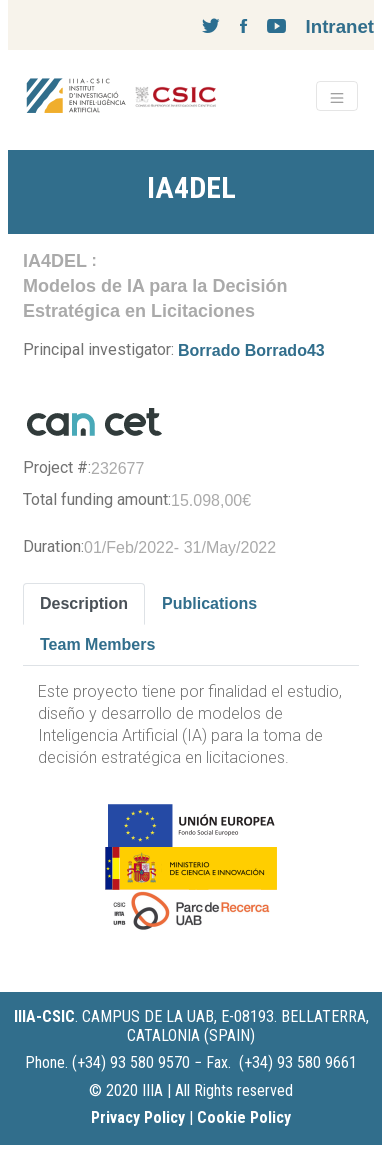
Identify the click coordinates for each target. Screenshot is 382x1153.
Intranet (340, 26)
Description (84, 603)
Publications (209, 603)
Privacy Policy (138, 1117)
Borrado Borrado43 (251, 350)
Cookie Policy (244, 1117)
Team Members (97, 644)
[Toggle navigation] (337, 96)
